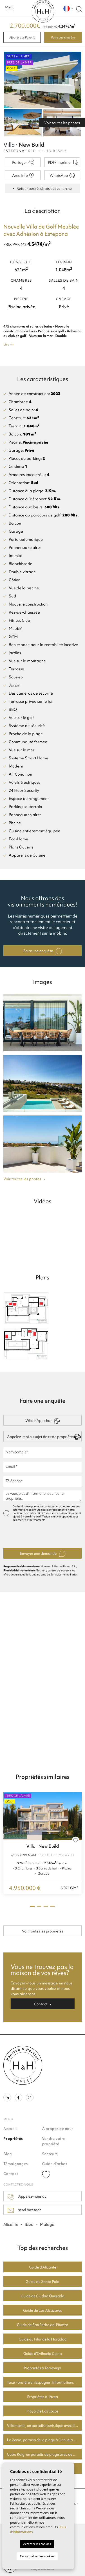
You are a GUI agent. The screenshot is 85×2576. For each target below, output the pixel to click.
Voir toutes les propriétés (42, 1931)
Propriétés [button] (13, 2138)
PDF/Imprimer (63, 162)
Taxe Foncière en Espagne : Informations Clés (44, 2382)
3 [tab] (46, 1906)
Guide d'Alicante (42, 2267)
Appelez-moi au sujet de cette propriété (44, 1437)
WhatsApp (62, 175)
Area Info (23, 175)
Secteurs (50, 2153)
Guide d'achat (54, 2163)
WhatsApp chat (42, 1421)
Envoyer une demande (42, 1554)
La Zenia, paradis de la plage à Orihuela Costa (44, 2439)
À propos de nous (58, 2128)
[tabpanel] (42, 1843)
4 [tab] (52, 1906)
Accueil (10, 2128)
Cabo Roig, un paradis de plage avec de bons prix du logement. (44, 2454)
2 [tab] (39, 1906)
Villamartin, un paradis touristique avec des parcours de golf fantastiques (44, 2425)
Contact (42, 2004)
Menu (10, 8)
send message (25, 2210)
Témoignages (15, 2163)
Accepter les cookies (37, 2544)
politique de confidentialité (29, 1513)
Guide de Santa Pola (42, 2281)
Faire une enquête (63, 37)
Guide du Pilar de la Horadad (43, 2339)
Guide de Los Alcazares (42, 2310)
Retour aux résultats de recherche (42, 188)
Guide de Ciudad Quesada (42, 2295)
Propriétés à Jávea (42, 2396)
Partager (23, 162)
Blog (7, 2153)
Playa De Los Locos (42, 2411)
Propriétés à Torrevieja (42, 2367)
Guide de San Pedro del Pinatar (42, 2324)
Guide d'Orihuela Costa (42, 2353)
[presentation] (42, 1536)
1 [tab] (32, 1906)
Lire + (8, 344)
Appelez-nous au (27, 2197)
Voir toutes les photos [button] (24, 1178)
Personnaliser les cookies (37, 2556)
